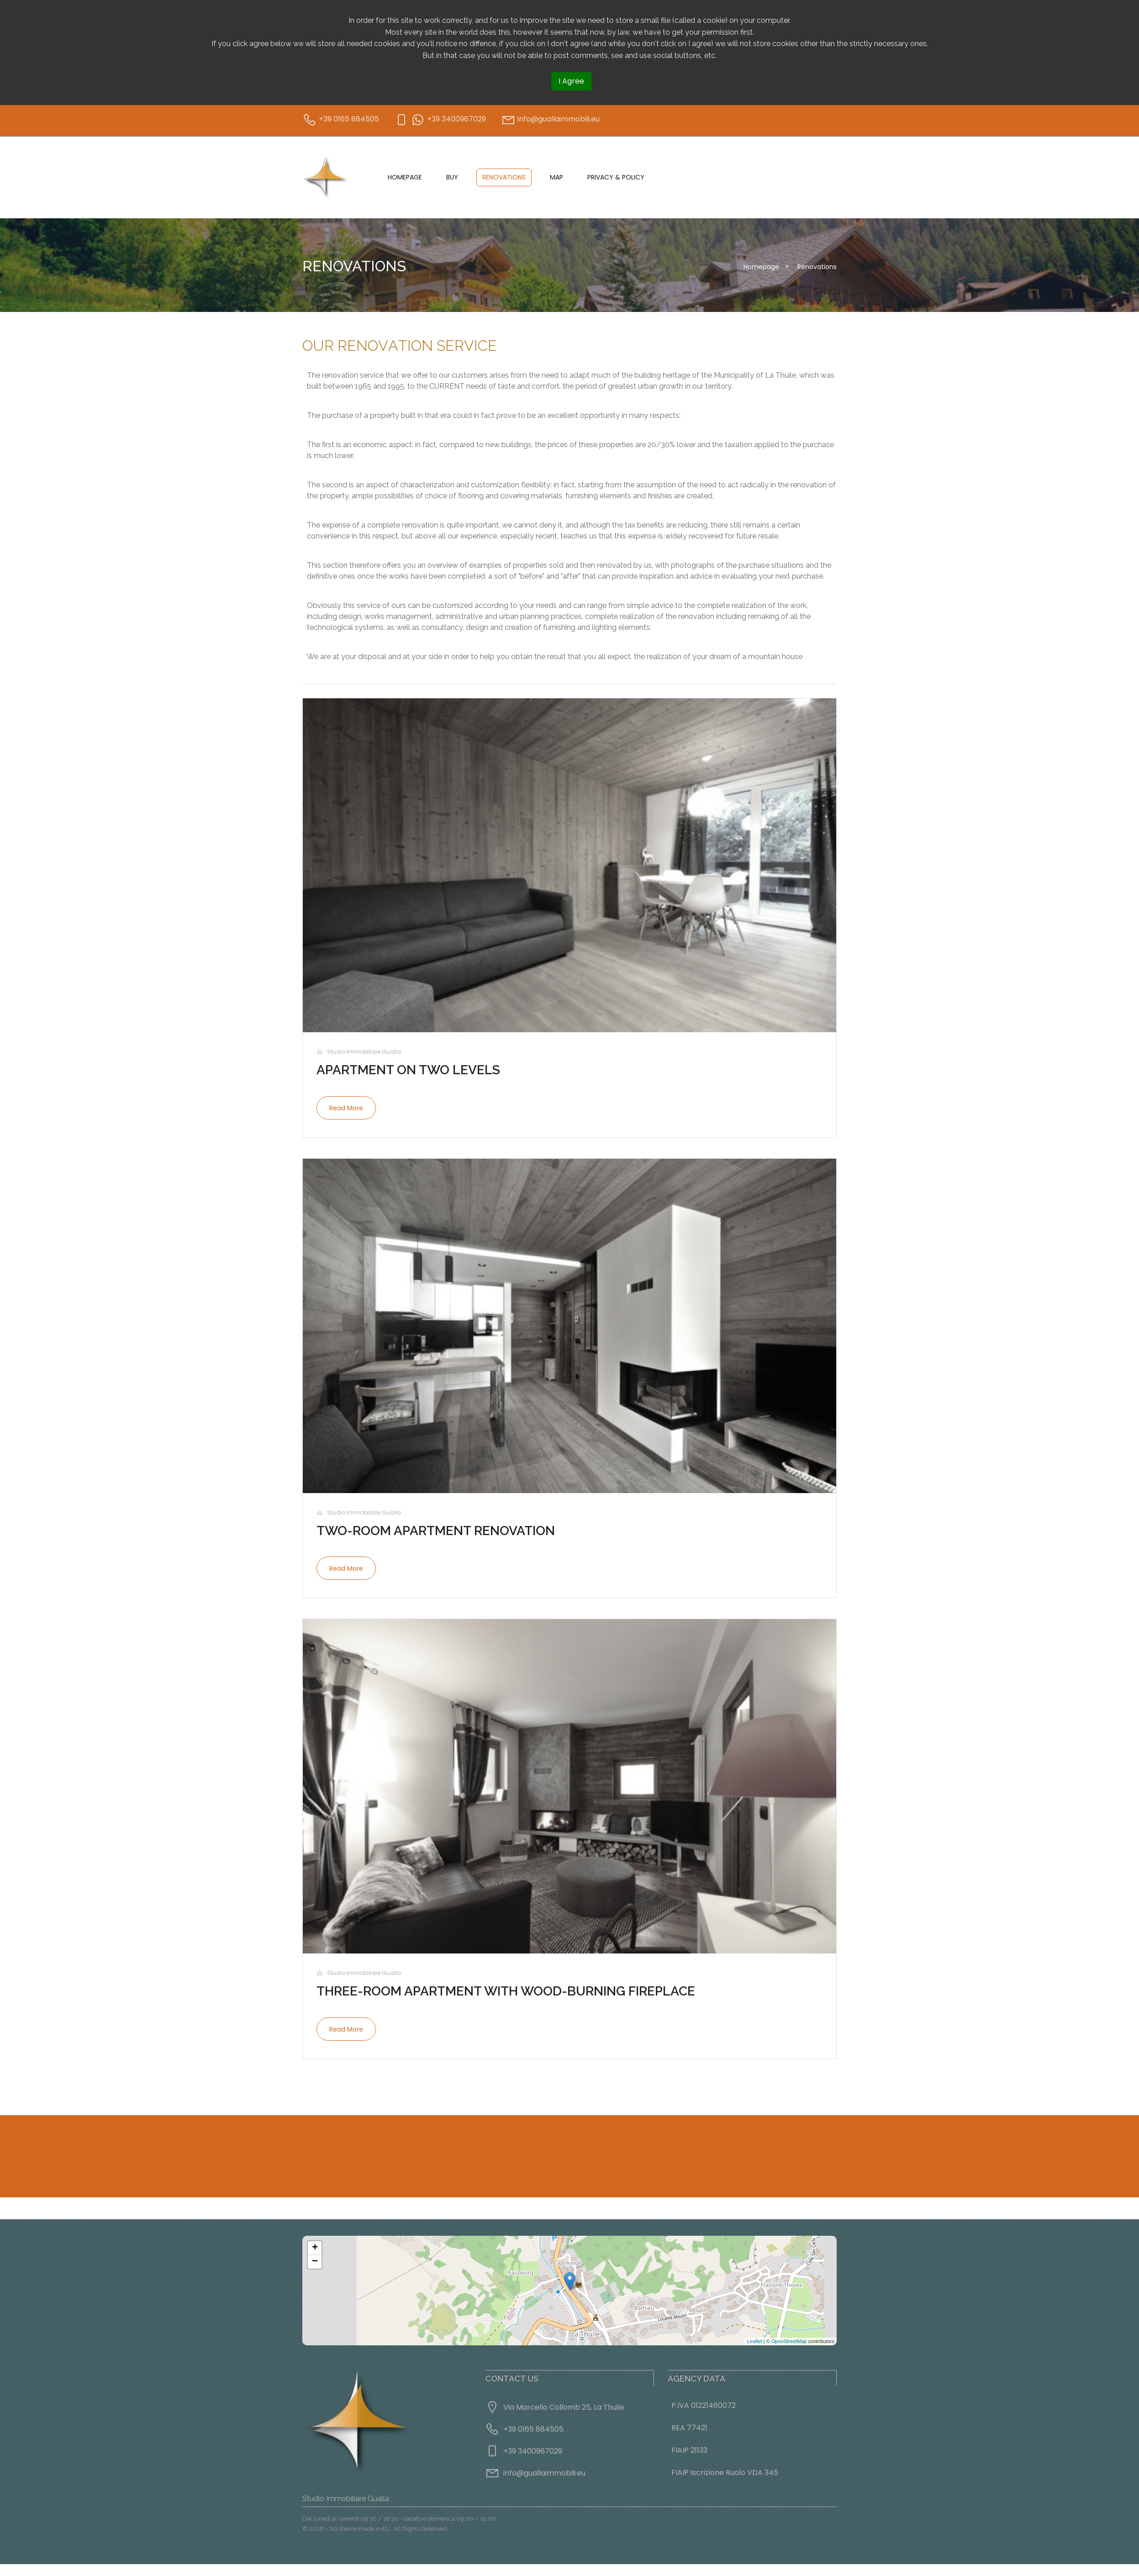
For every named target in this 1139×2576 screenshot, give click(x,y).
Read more (346, 1108)
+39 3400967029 (532, 2451)
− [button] (315, 2262)
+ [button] (315, 2248)
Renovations (504, 177)
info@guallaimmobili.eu (544, 2473)
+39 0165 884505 (533, 2429)
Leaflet (754, 2341)
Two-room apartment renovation (435, 1530)
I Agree (571, 81)
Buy (452, 177)
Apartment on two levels (408, 1069)
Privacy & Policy (615, 177)
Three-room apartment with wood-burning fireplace (505, 1991)
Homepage (405, 177)
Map (556, 177)
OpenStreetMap (789, 2341)
